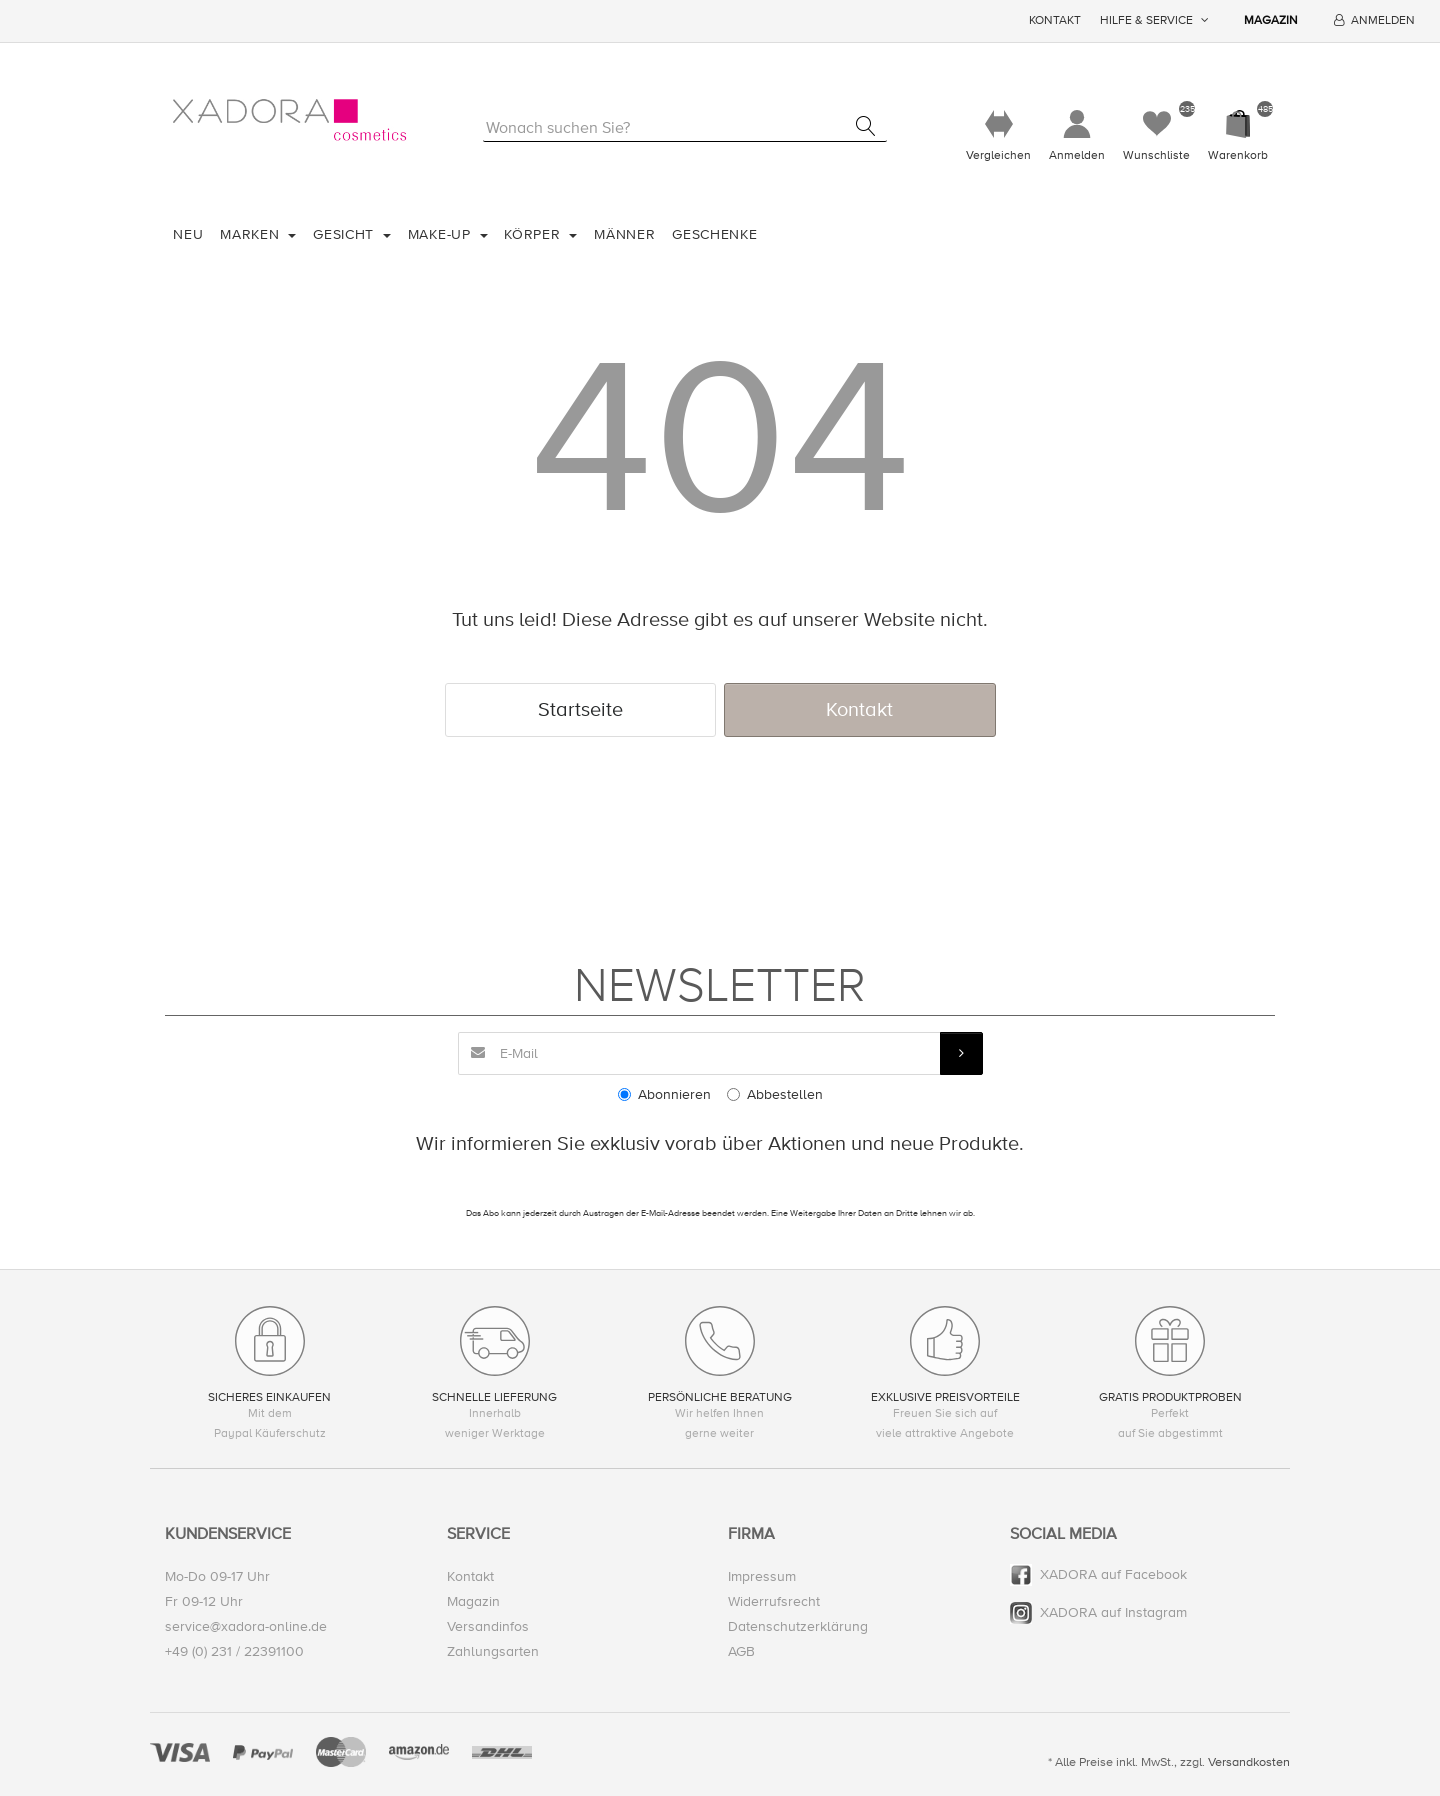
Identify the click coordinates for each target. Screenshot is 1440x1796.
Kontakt (1055, 20)
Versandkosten (1249, 1762)
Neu (188, 234)
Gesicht (346, 234)
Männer (624, 234)
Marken (252, 234)
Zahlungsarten (493, 1651)
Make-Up (442, 234)
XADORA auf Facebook (1113, 1574)
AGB (741, 1651)
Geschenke (714, 234)
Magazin (1271, 20)
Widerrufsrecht (774, 1601)
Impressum (762, 1576)
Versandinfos (488, 1626)
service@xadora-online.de (246, 1626)
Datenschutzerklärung (798, 1626)
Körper (534, 234)
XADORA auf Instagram (1113, 1612)
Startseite (580, 709)
